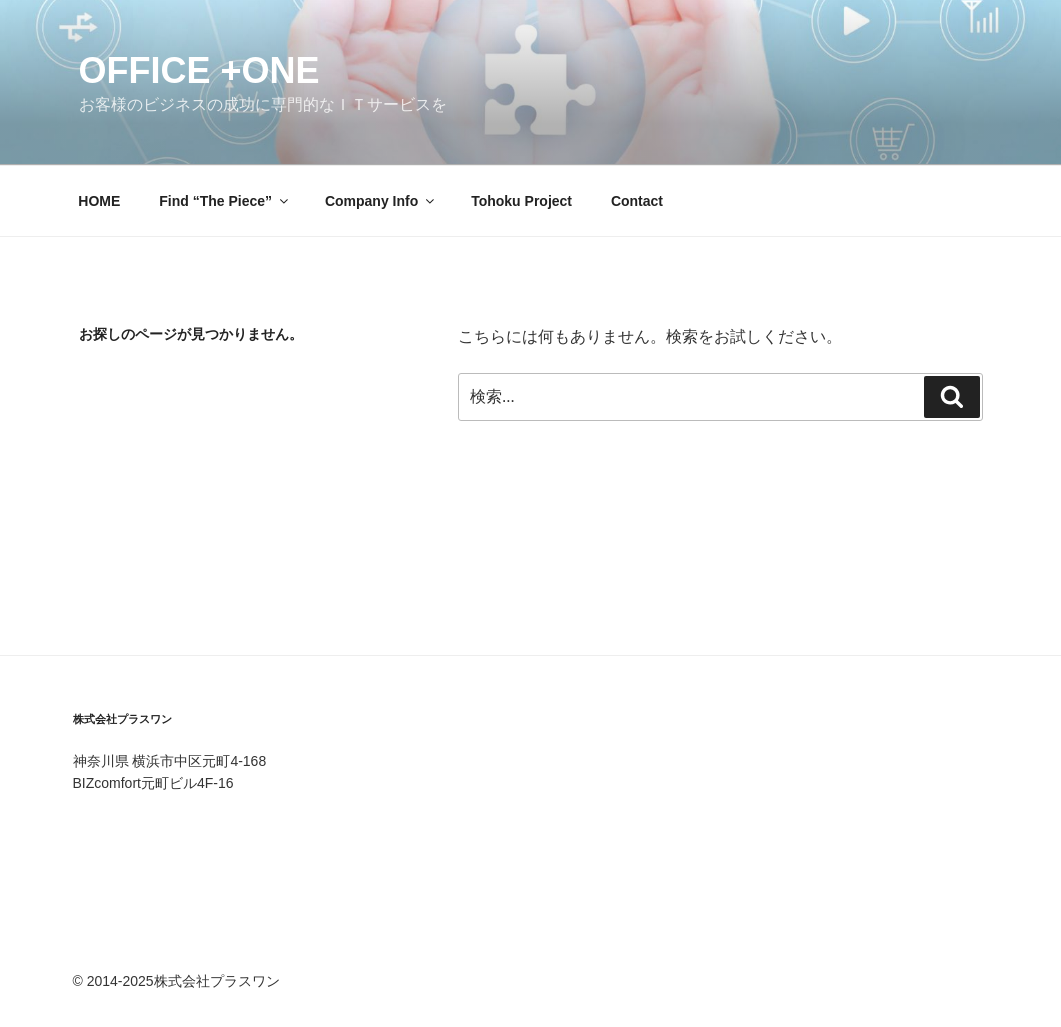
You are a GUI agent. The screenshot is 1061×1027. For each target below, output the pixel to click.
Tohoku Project (521, 201)
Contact (637, 201)
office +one (199, 70)
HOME (99, 201)
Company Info (381, 201)
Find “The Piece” (225, 201)
